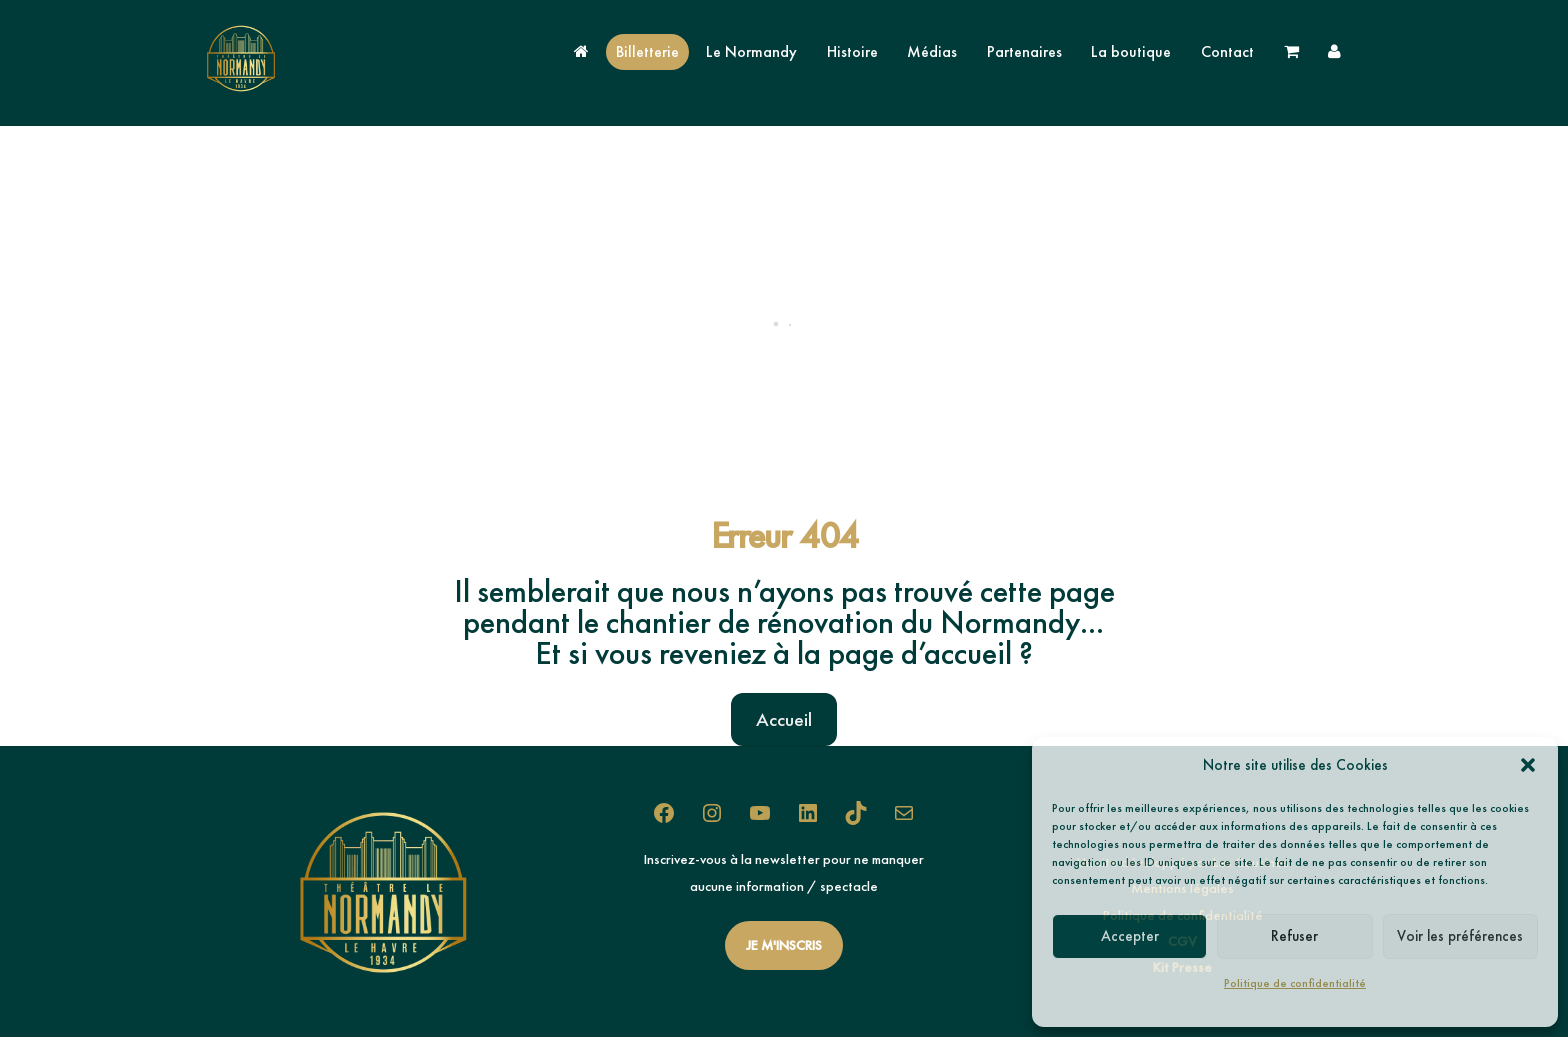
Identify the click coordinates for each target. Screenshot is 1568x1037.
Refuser (1294, 936)
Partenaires (1024, 51)
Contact (1227, 51)
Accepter (1130, 936)
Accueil (784, 719)
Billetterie (647, 51)
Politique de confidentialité (1295, 983)
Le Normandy (751, 51)
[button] (1528, 765)
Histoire (852, 51)
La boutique (1131, 51)
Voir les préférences (1460, 936)
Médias (932, 51)
